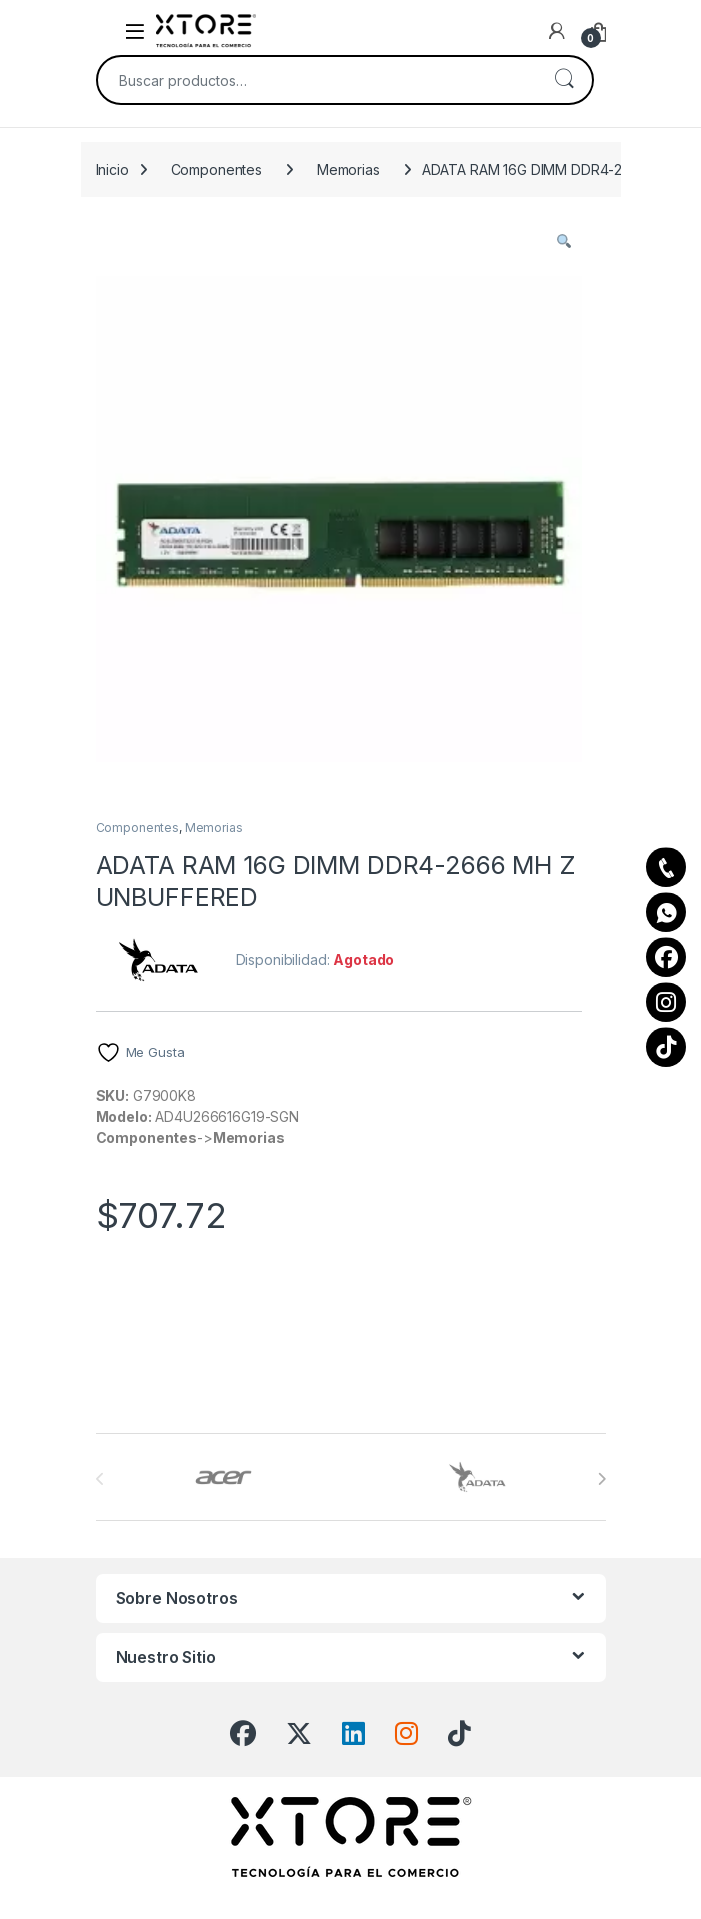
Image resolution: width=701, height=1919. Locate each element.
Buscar (564, 80)
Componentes (216, 169)
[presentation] (601, 1479)
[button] (564, 241)
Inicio (112, 169)
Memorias (348, 169)
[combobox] (317, 80)
